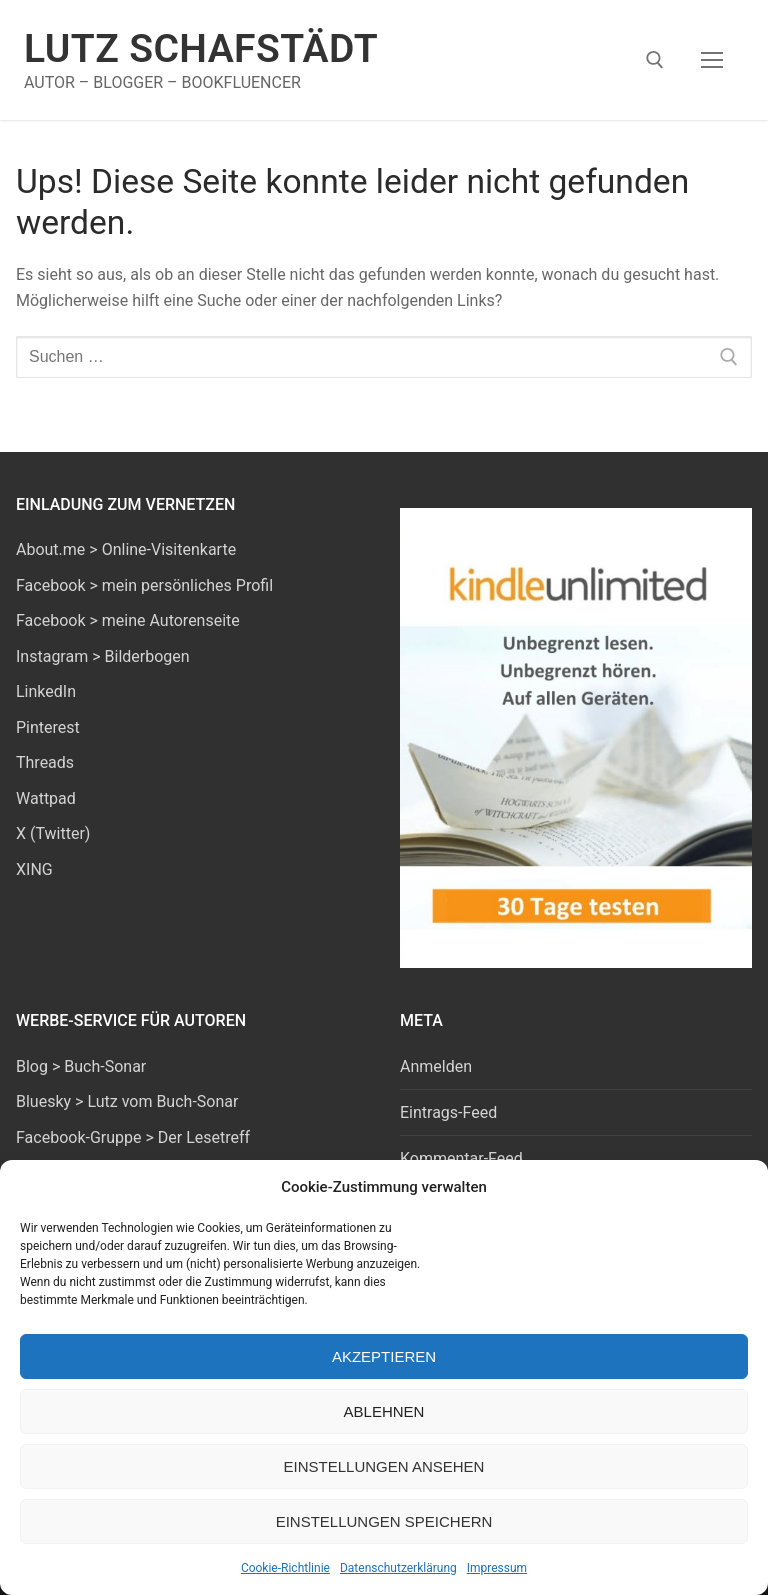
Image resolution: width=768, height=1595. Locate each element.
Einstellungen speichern (384, 1521)
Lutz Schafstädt (201, 49)
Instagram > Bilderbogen (103, 656)
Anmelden (436, 1066)
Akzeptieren (384, 1356)
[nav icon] (712, 60)
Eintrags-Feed (448, 1112)
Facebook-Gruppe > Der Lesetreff (133, 1137)
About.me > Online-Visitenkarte (126, 549)
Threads (45, 762)
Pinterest (48, 727)
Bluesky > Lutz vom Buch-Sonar (127, 1101)
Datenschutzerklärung (398, 1568)
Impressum (497, 1568)
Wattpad (46, 798)
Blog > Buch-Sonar (81, 1066)
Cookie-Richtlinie (285, 1568)
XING (34, 869)
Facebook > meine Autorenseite (128, 620)
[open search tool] (655, 60)
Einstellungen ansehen (384, 1466)
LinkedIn (46, 691)
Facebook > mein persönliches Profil (144, 585)
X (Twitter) (53, 833)
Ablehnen (384, 1411)
